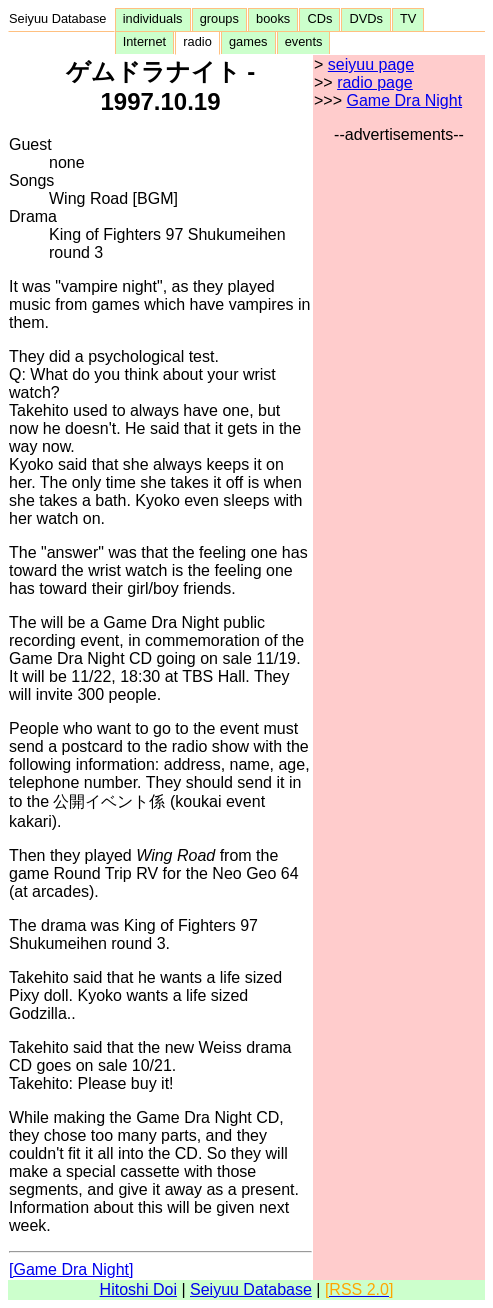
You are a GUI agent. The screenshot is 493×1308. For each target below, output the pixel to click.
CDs (319, 18)
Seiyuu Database (61, 18)
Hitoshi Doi (138, 1289)
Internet (145, 41)
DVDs (366, 18)
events (304, 41)
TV (408, 18)
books (273, 18)
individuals (153, 18)
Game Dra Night (404, 100)
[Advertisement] (399, 444)
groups (219, 18)
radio (197, 41)
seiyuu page (371, 64)
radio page (375, 82)
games (248, 41)
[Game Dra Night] (71, 1269)
